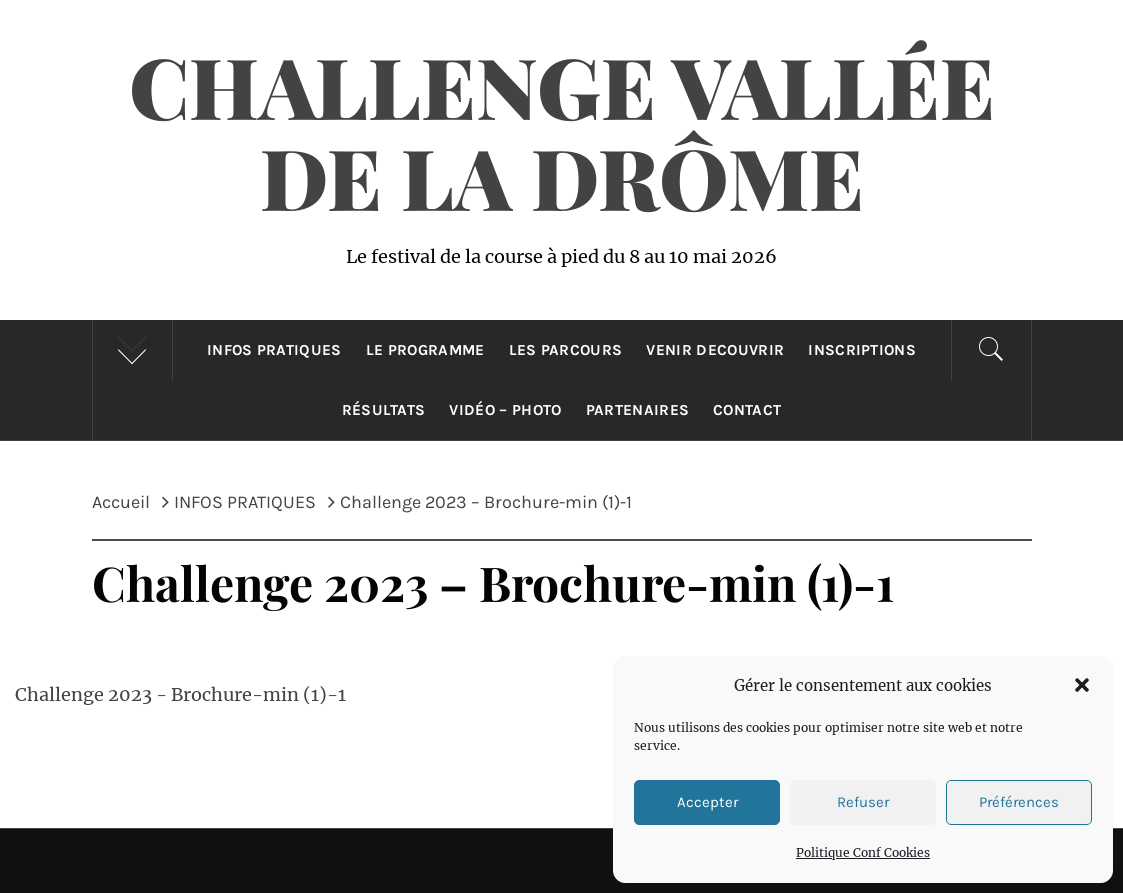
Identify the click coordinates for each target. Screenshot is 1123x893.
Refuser (863, 802)
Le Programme (425, 350)
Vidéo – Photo (505, 410)
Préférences (1019, 802)
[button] (1082, 685)
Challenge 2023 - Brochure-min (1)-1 (180, 694)
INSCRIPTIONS (862, 350)
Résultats (384, 410)
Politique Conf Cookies (863, 852)
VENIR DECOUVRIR (715, 350)
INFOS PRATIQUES (274, 350)
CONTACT (747, 410)
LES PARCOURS (566, 350)
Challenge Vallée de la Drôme (562, 130)
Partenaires (638, 410)
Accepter (707, 802)
